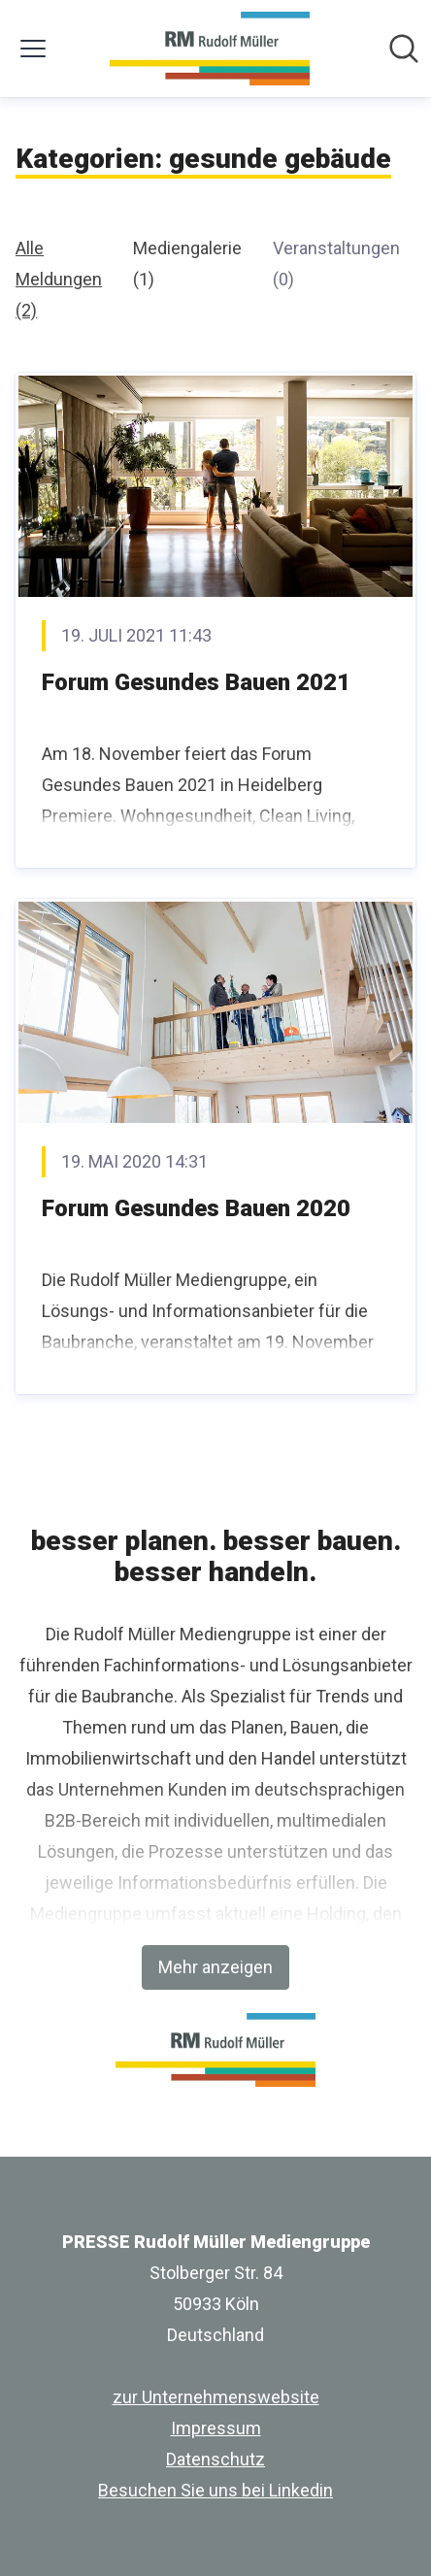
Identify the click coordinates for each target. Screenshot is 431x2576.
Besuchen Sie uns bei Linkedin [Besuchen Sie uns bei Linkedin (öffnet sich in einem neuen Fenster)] (215, 2490)
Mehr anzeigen (215, 1967)
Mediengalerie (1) (187, 263)
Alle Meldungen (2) (59, 279)
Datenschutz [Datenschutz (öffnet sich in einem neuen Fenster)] (215, 2459)
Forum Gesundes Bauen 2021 (196, 682)
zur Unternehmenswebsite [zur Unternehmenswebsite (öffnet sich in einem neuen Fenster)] (216, 2397)
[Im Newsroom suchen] (403, 48)
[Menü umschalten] (33, 48)
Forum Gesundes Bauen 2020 (196, 1208)
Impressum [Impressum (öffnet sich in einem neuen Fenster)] (216, 2428)
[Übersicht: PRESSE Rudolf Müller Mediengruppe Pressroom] (209, 48)
